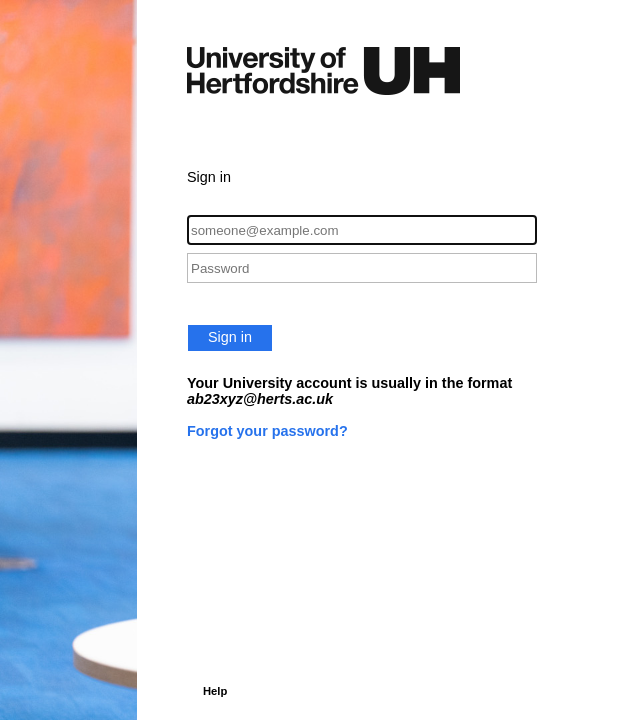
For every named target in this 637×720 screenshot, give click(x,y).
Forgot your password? (267, 431)
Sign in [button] (230, 337)
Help (215, 691)
